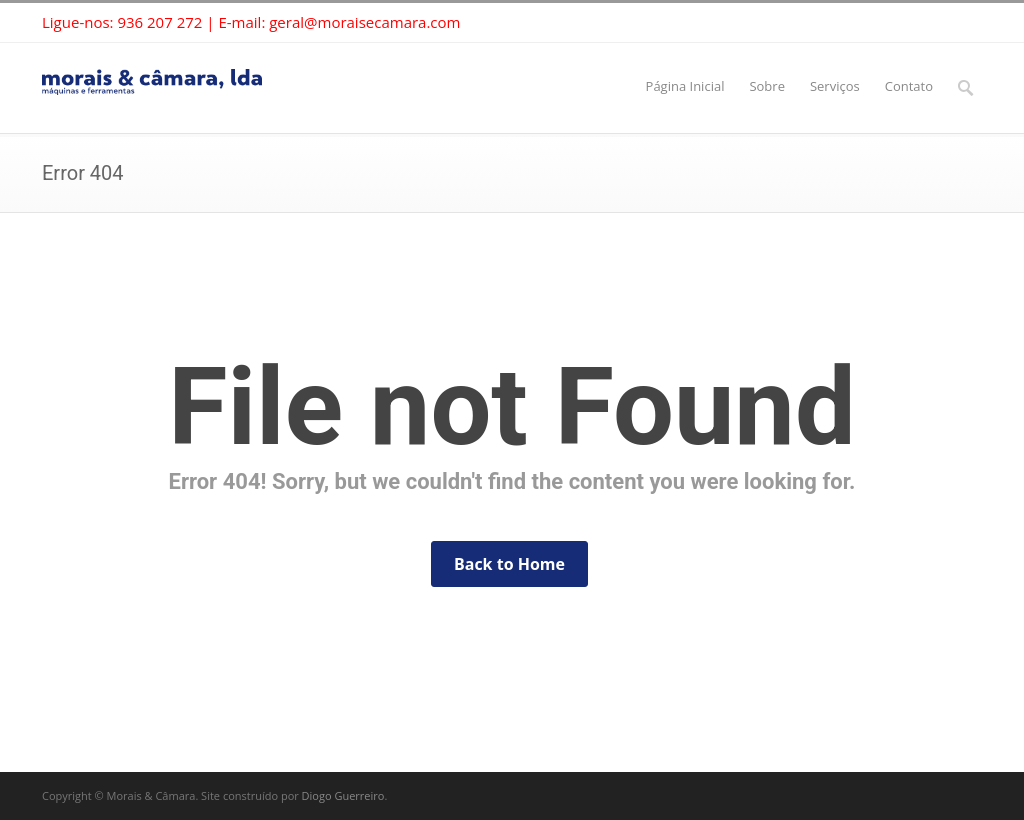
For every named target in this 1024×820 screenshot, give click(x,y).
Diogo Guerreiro (343, 795)
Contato (909, 86)
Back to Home (509, 564)
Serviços (835, 86)
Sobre (767, 86)
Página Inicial (685, 86)
